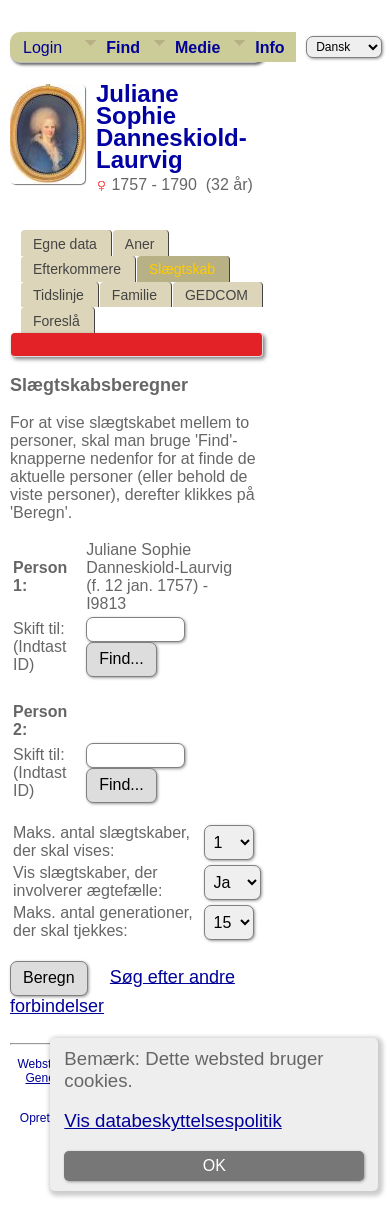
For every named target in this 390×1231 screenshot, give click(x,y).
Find (123, 47)
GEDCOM (216, 295)
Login (42, 47)
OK (214, 1165)
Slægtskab (182, 269)
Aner (140, 244)
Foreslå (56, 321)
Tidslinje (58, 295)
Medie (197, 47)
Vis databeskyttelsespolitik (172, 1120)
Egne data (65, 244)
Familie (134, 295)
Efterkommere (77, 269)
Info (269, 47)
